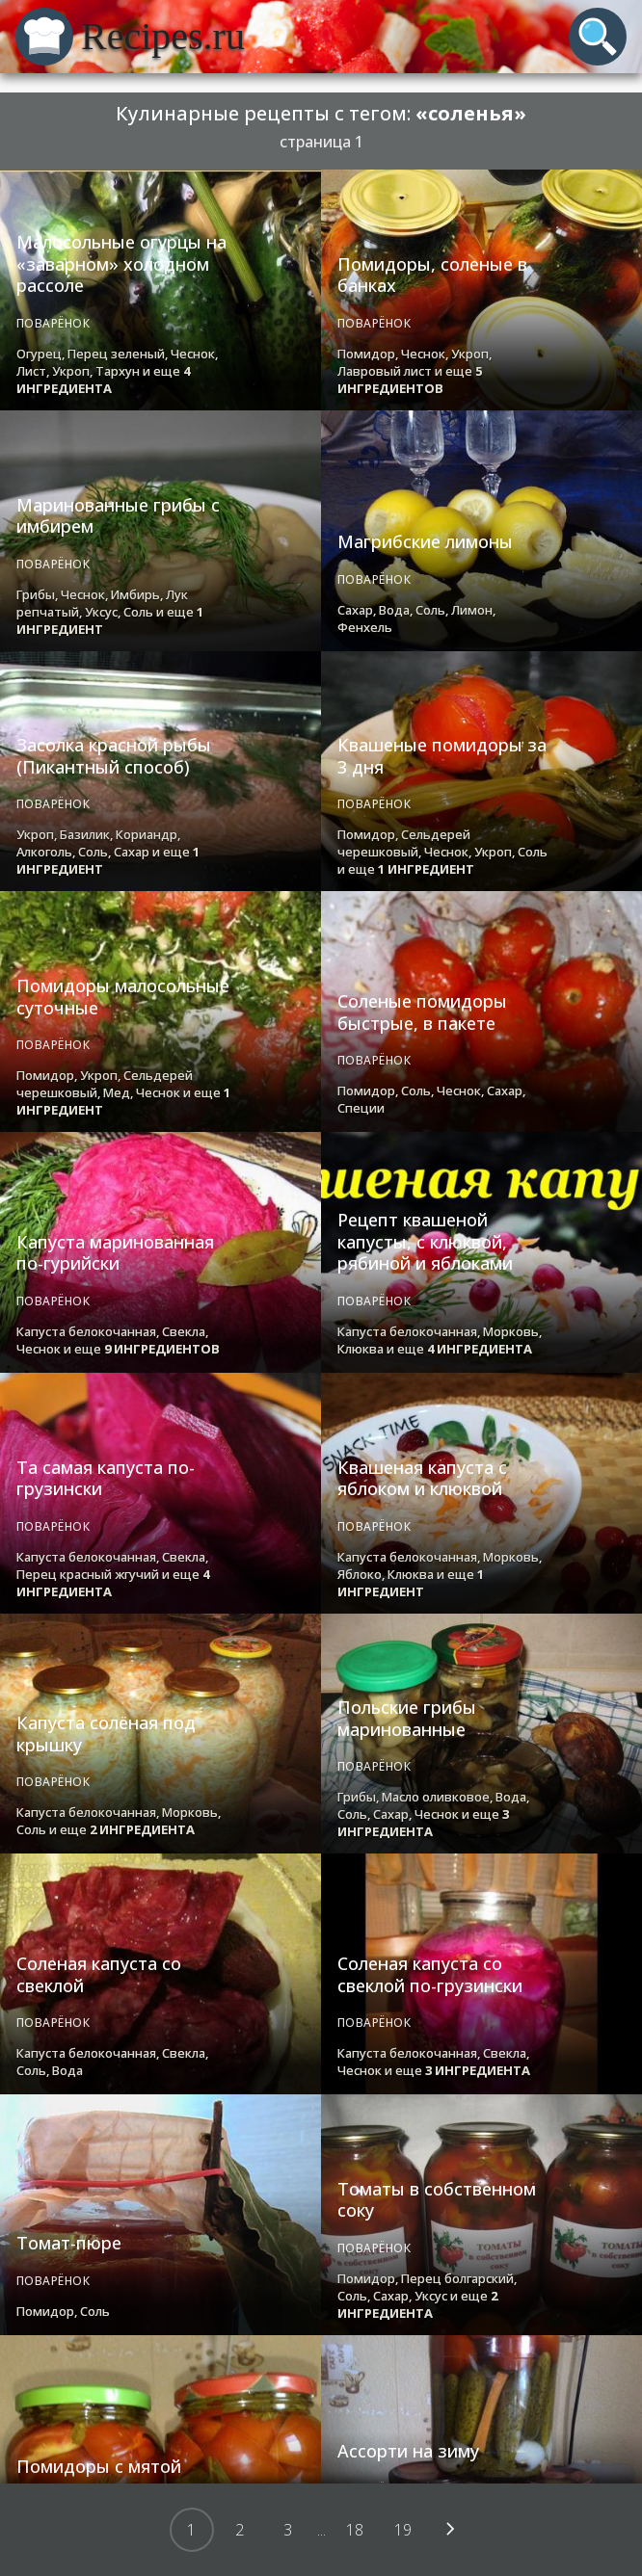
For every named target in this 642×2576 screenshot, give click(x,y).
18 (354, 2529)
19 (403, 2529)
